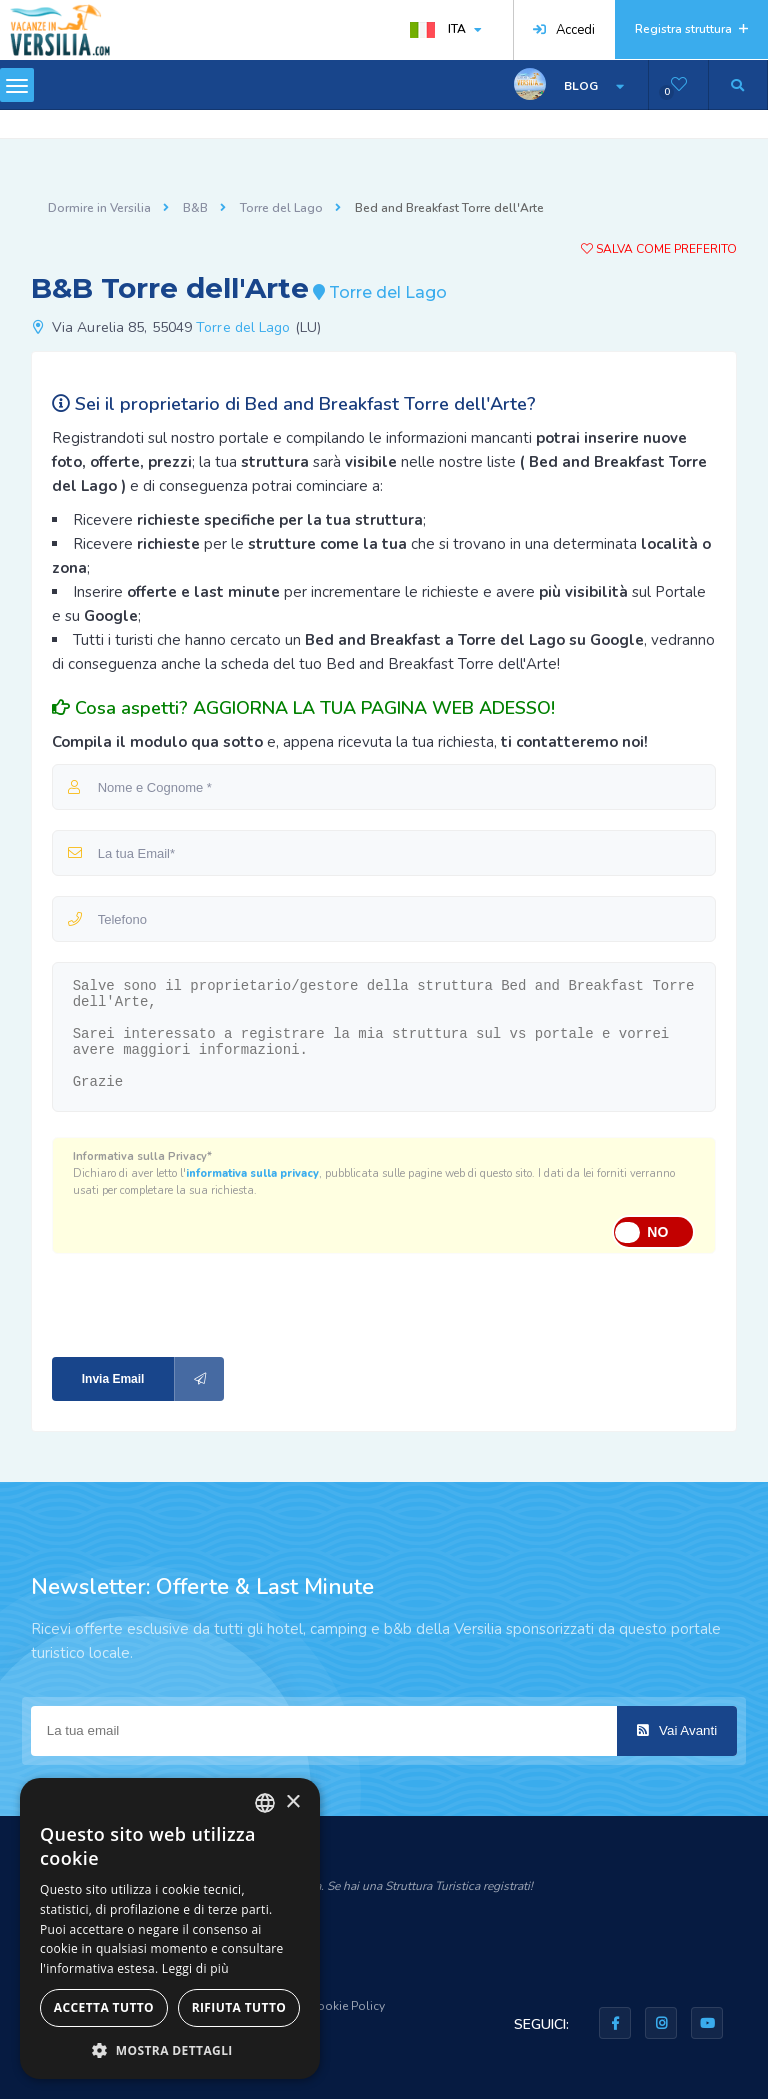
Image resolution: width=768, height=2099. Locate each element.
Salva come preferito (659, 249)
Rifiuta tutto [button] (239, 2007)
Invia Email (153, 1379)
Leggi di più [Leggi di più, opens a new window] (195, 1968)
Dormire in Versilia (99, 208)
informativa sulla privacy (252, 1173)
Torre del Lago (281, 208)
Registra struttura (691, 29)
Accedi (564, 30)
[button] (170, 2049)
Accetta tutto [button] (104, 2007)
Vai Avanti (677, 1730)
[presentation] (186, 1303)
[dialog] (170, 1928)
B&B (195, 208)
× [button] (292, 1802)
